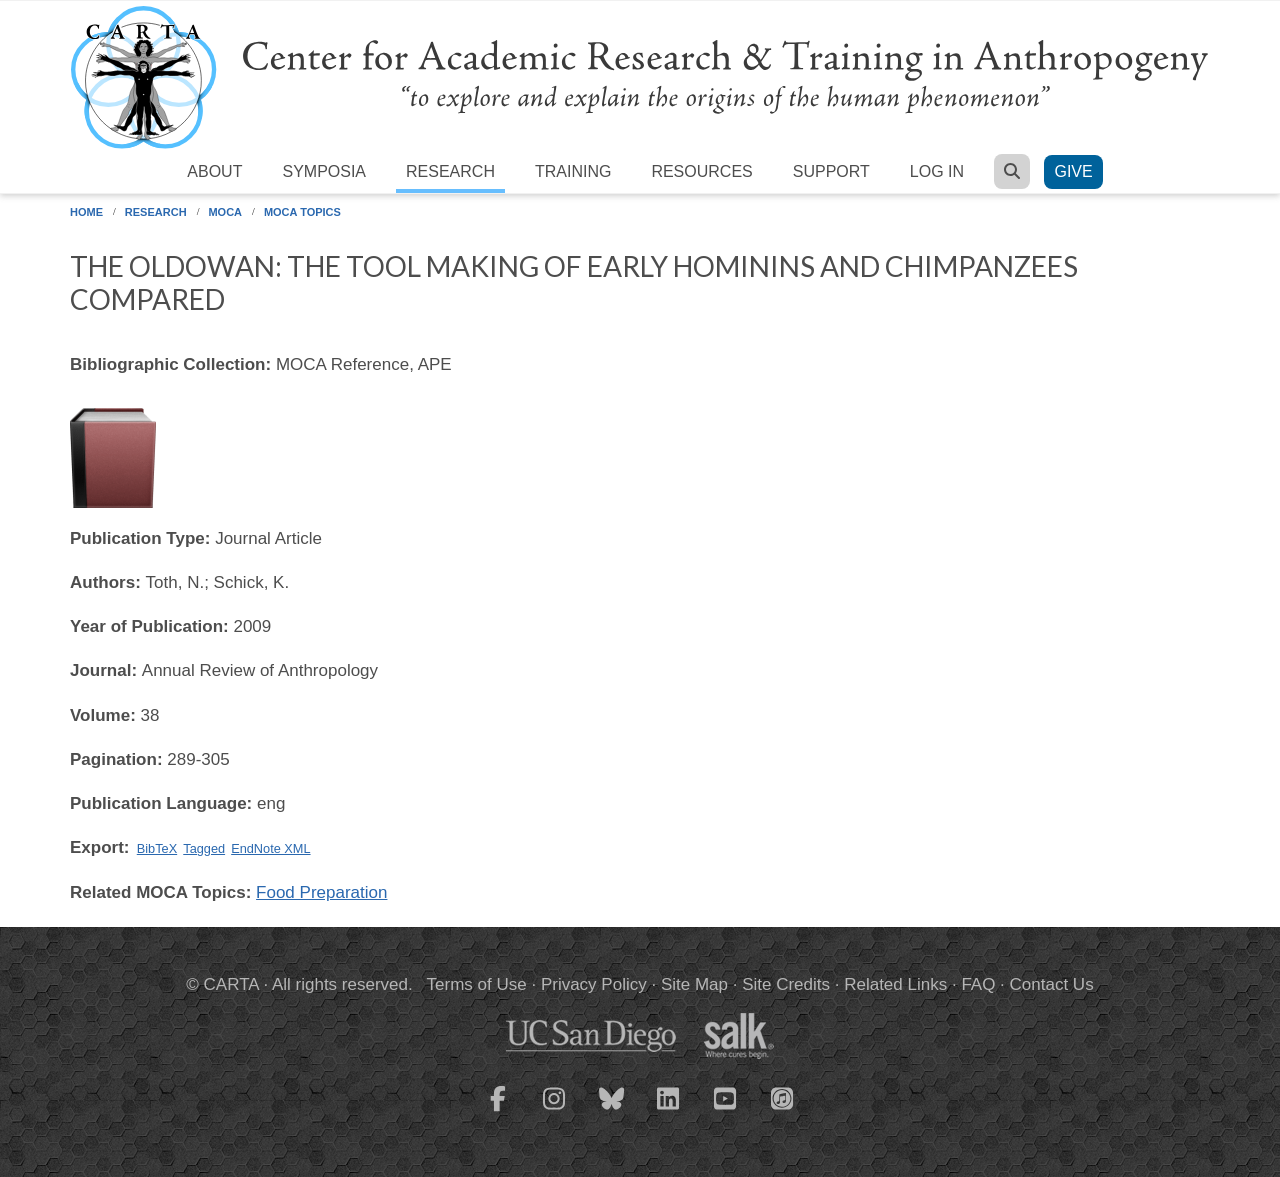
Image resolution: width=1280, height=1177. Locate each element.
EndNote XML (270, 848)
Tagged (204, 848)
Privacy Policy (594, 984)
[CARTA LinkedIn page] (669, 1111)
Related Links (895, 984)
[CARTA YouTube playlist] (726, 1111)
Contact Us (1052, 984)
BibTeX (157, 848)
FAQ (978, 984)
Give (1073, 171)
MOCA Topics (302, 212)
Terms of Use (477, 984)
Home (86, 212)
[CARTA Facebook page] (498, 1111)
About (214, 171)
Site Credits (786, 984)
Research (450, 171)
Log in (937, 171)
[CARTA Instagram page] (555, 1111)
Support (831, 171)
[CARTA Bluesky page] (612, 1111)
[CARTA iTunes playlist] (783, 1097)
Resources (701, 171)
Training (573, 171)
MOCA (225, 212)
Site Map (694, 984)
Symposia (324, 171)
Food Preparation (321, 892)
